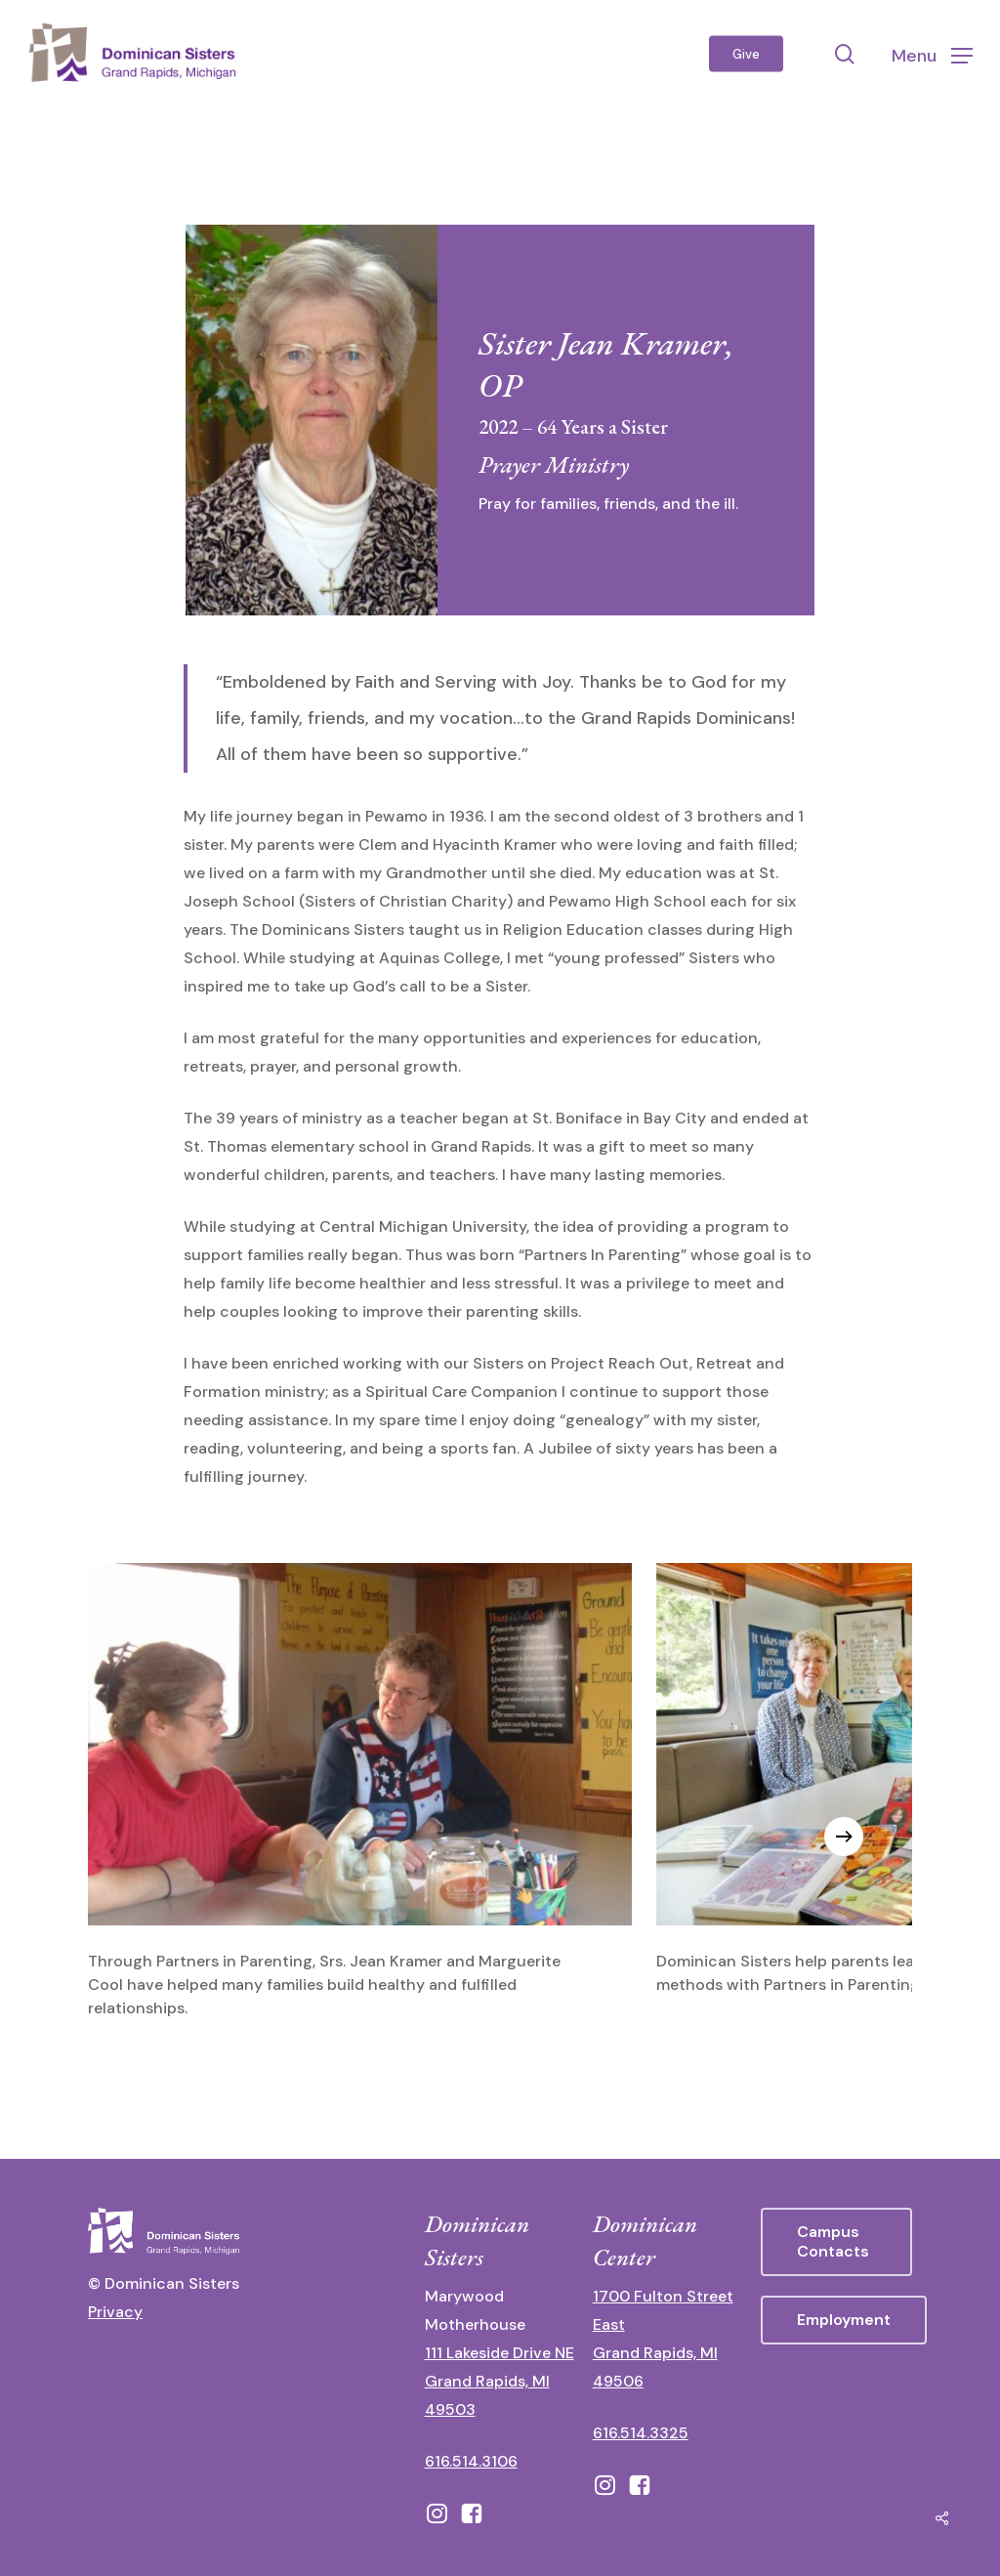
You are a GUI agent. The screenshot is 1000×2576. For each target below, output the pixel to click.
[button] (932, 54)
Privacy (115, 2312)
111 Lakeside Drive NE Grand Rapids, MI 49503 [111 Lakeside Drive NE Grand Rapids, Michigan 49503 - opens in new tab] (499, 2381)
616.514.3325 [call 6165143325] (640, 2433)
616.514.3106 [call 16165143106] (471, 2461)
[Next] (843, 1836)
